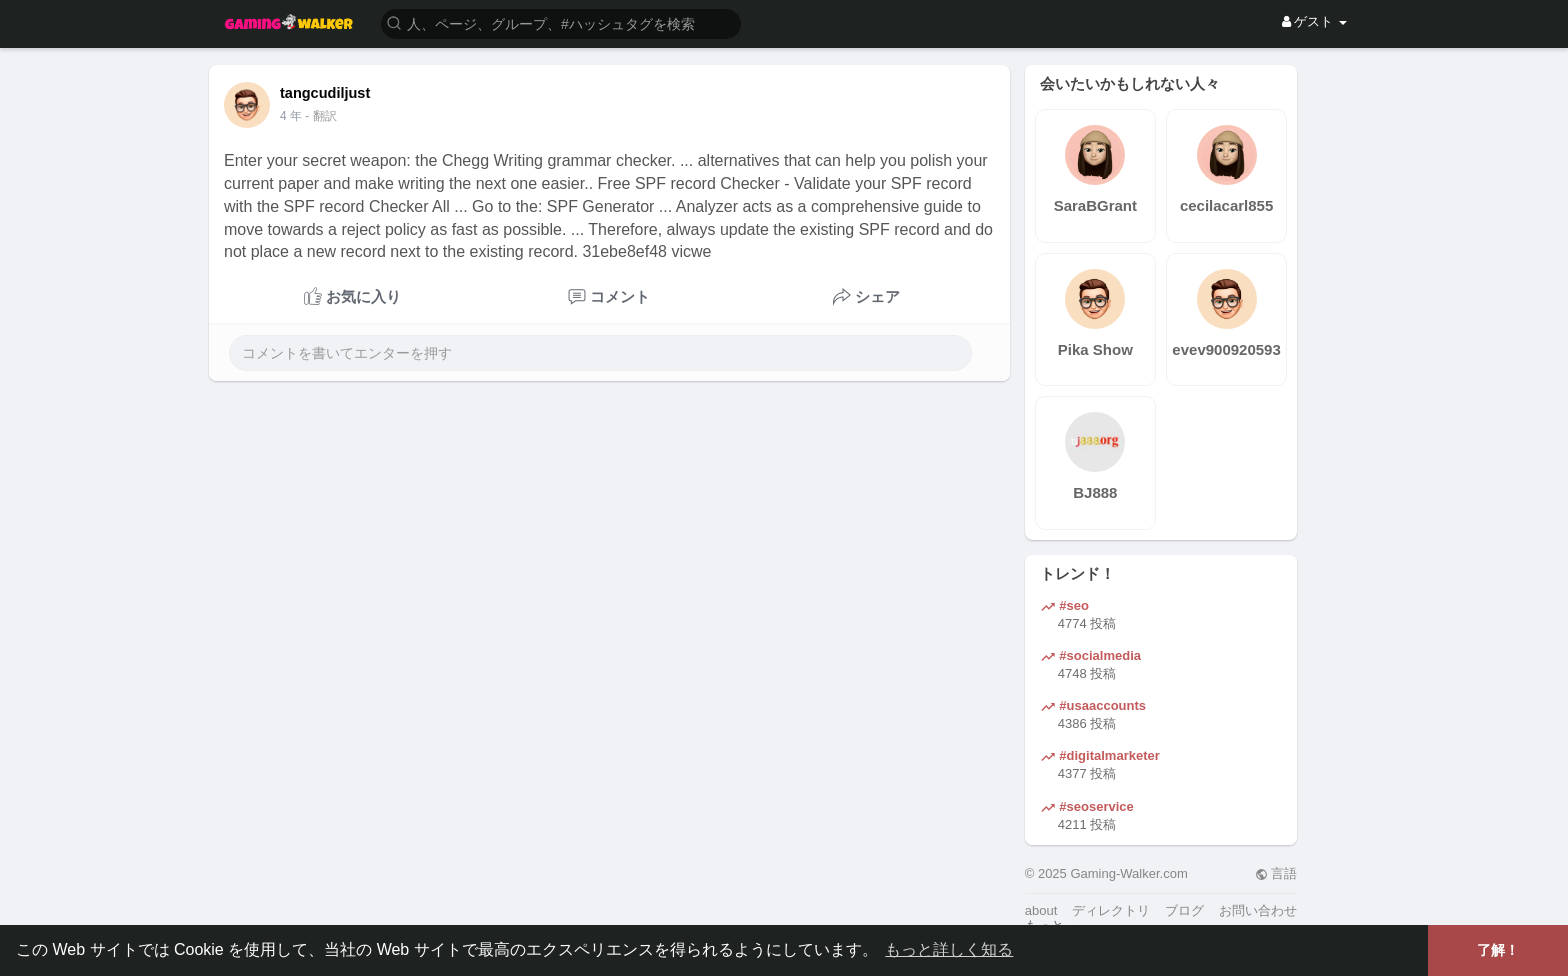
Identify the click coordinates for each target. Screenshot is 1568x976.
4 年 (291, 116)
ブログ (1184, 910)
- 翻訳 (320, 116)
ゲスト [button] (1314, 21)
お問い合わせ (1258, 910)
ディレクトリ (1111, 910)
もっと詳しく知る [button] (949, 949)
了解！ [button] (1498, 950)
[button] (561, 22)
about (1041, 910)
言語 (1276, 873)
